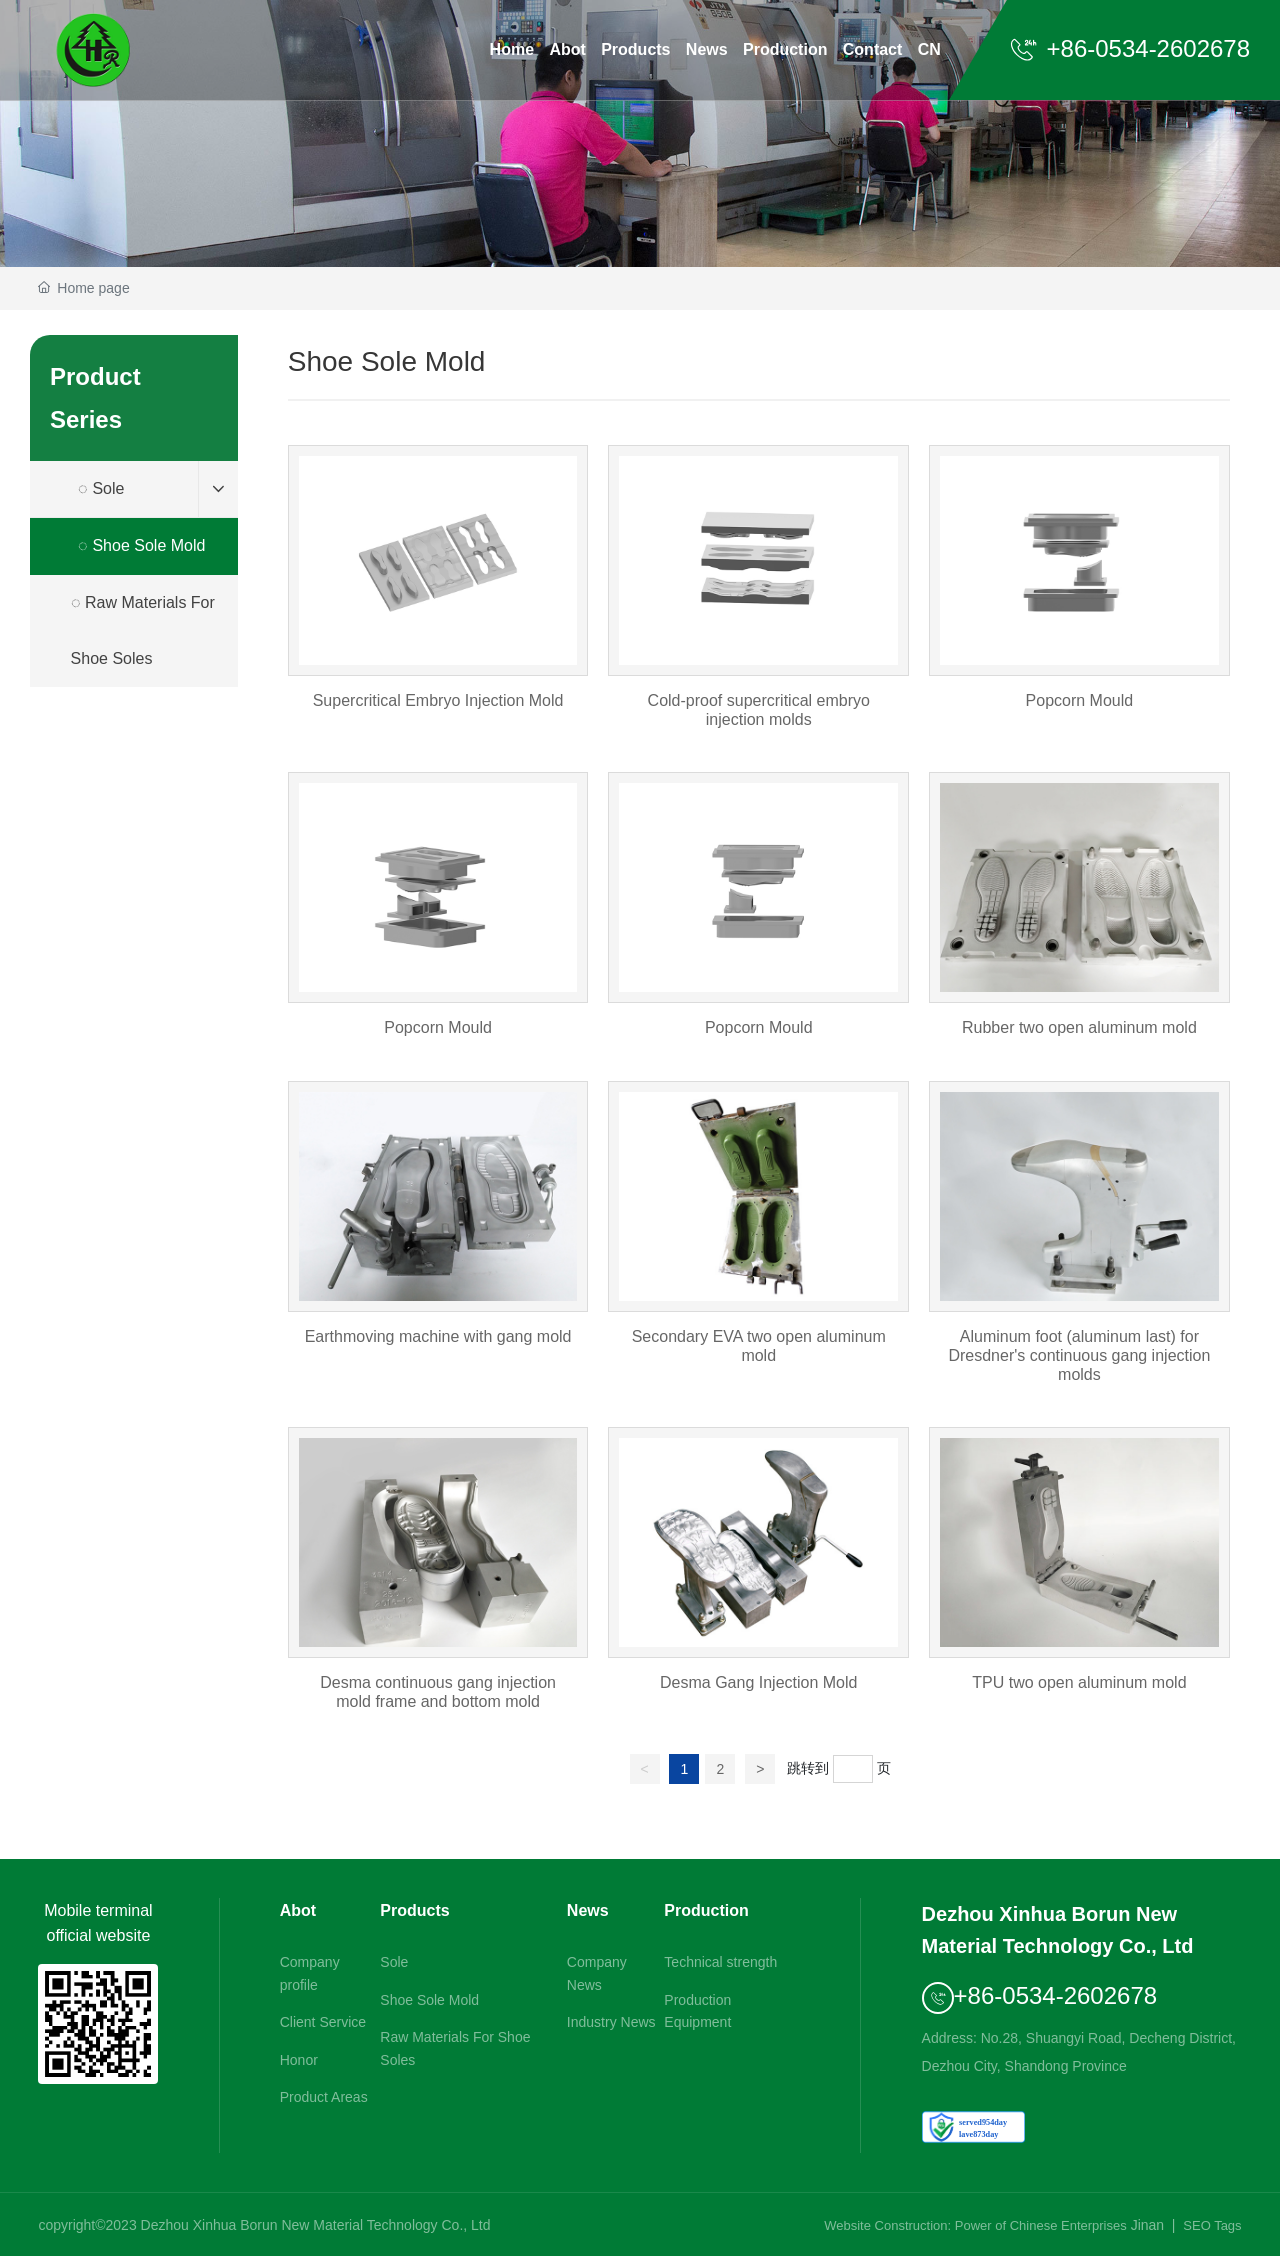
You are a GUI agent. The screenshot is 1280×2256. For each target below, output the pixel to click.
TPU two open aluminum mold (1079, 1580)
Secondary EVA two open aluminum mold (758, 1244)
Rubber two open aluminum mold (1079, 916)
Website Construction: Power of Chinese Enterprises (975, 2225)
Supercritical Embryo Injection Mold (438, 598)
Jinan (1147, 2225)
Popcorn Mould (1079, 598)
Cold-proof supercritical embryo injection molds (758, 598)
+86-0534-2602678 (1130, 48)
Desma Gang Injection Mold (758, 1580)
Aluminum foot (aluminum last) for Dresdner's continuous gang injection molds (1079, 1244)
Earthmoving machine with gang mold (438, 1244)
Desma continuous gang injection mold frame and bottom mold (438, 1580)
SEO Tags (1212, 2225)
